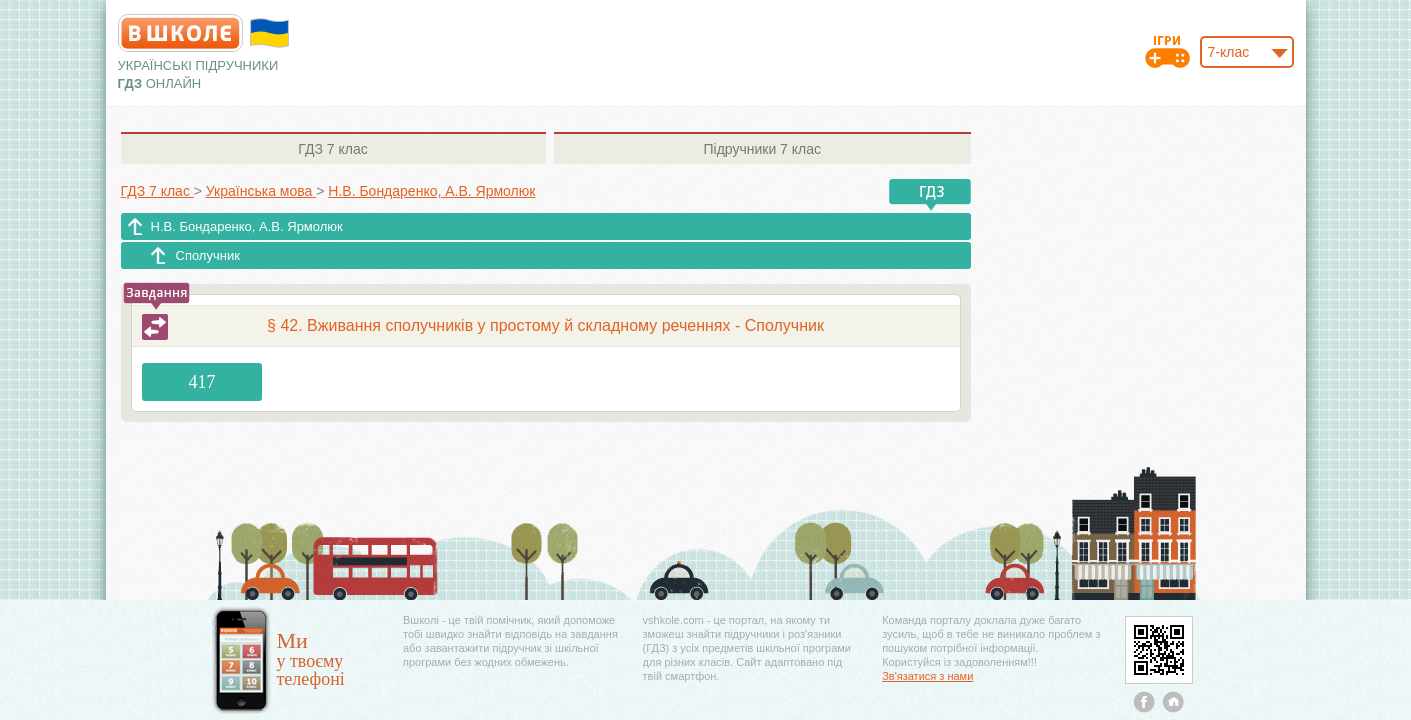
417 (202, 382)
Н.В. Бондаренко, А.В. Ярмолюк (247, 226)
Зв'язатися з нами (927, 676)
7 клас (332, 149)
